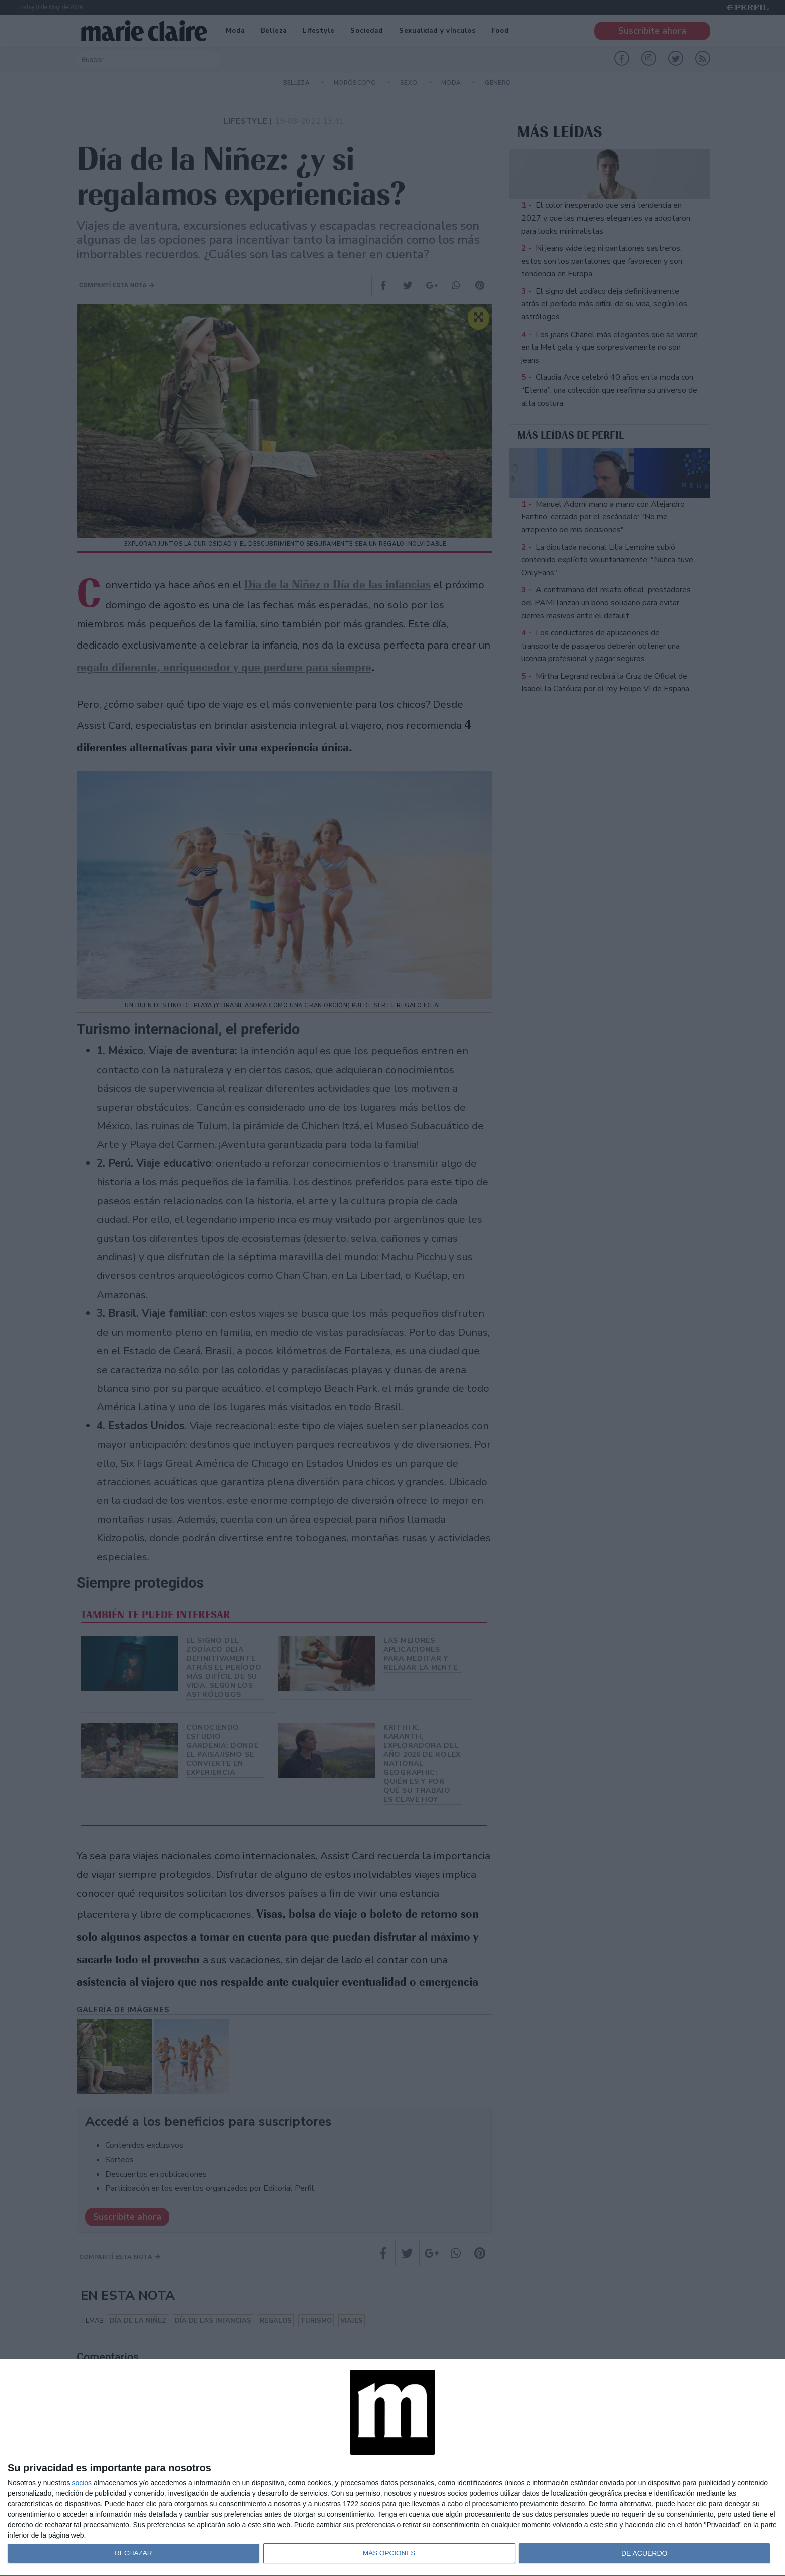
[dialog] (392, 2468)
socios (82, 2482)
